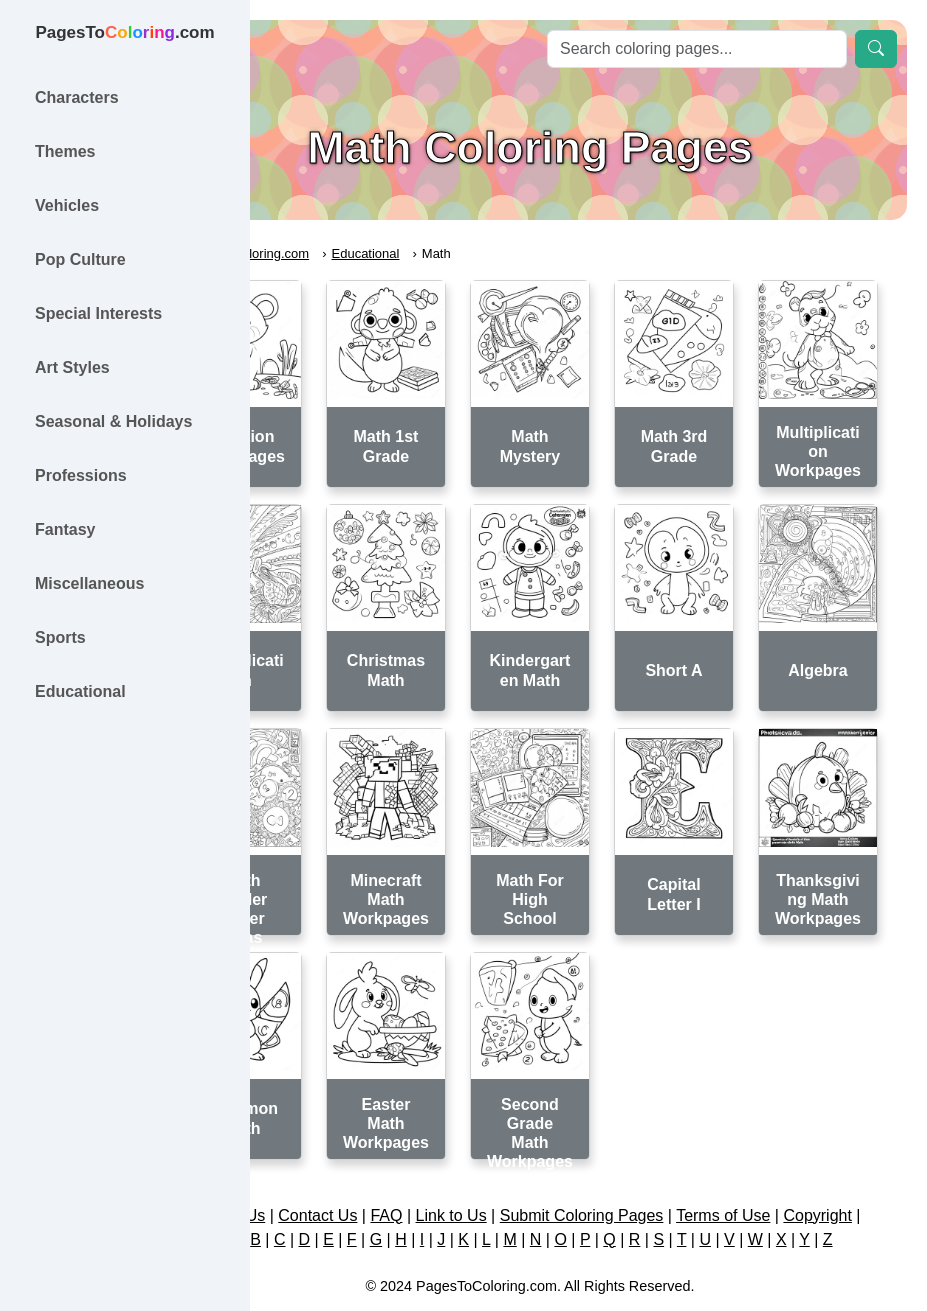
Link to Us (550, 1148)
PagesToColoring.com (345, 253)
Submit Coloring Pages (681, 1148)
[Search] (697, 49)
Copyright (584, 1172)
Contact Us (417, 1148)
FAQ (486, 1148)
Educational (466, 253)
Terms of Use (822, 1148)
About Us (332, 1148)
